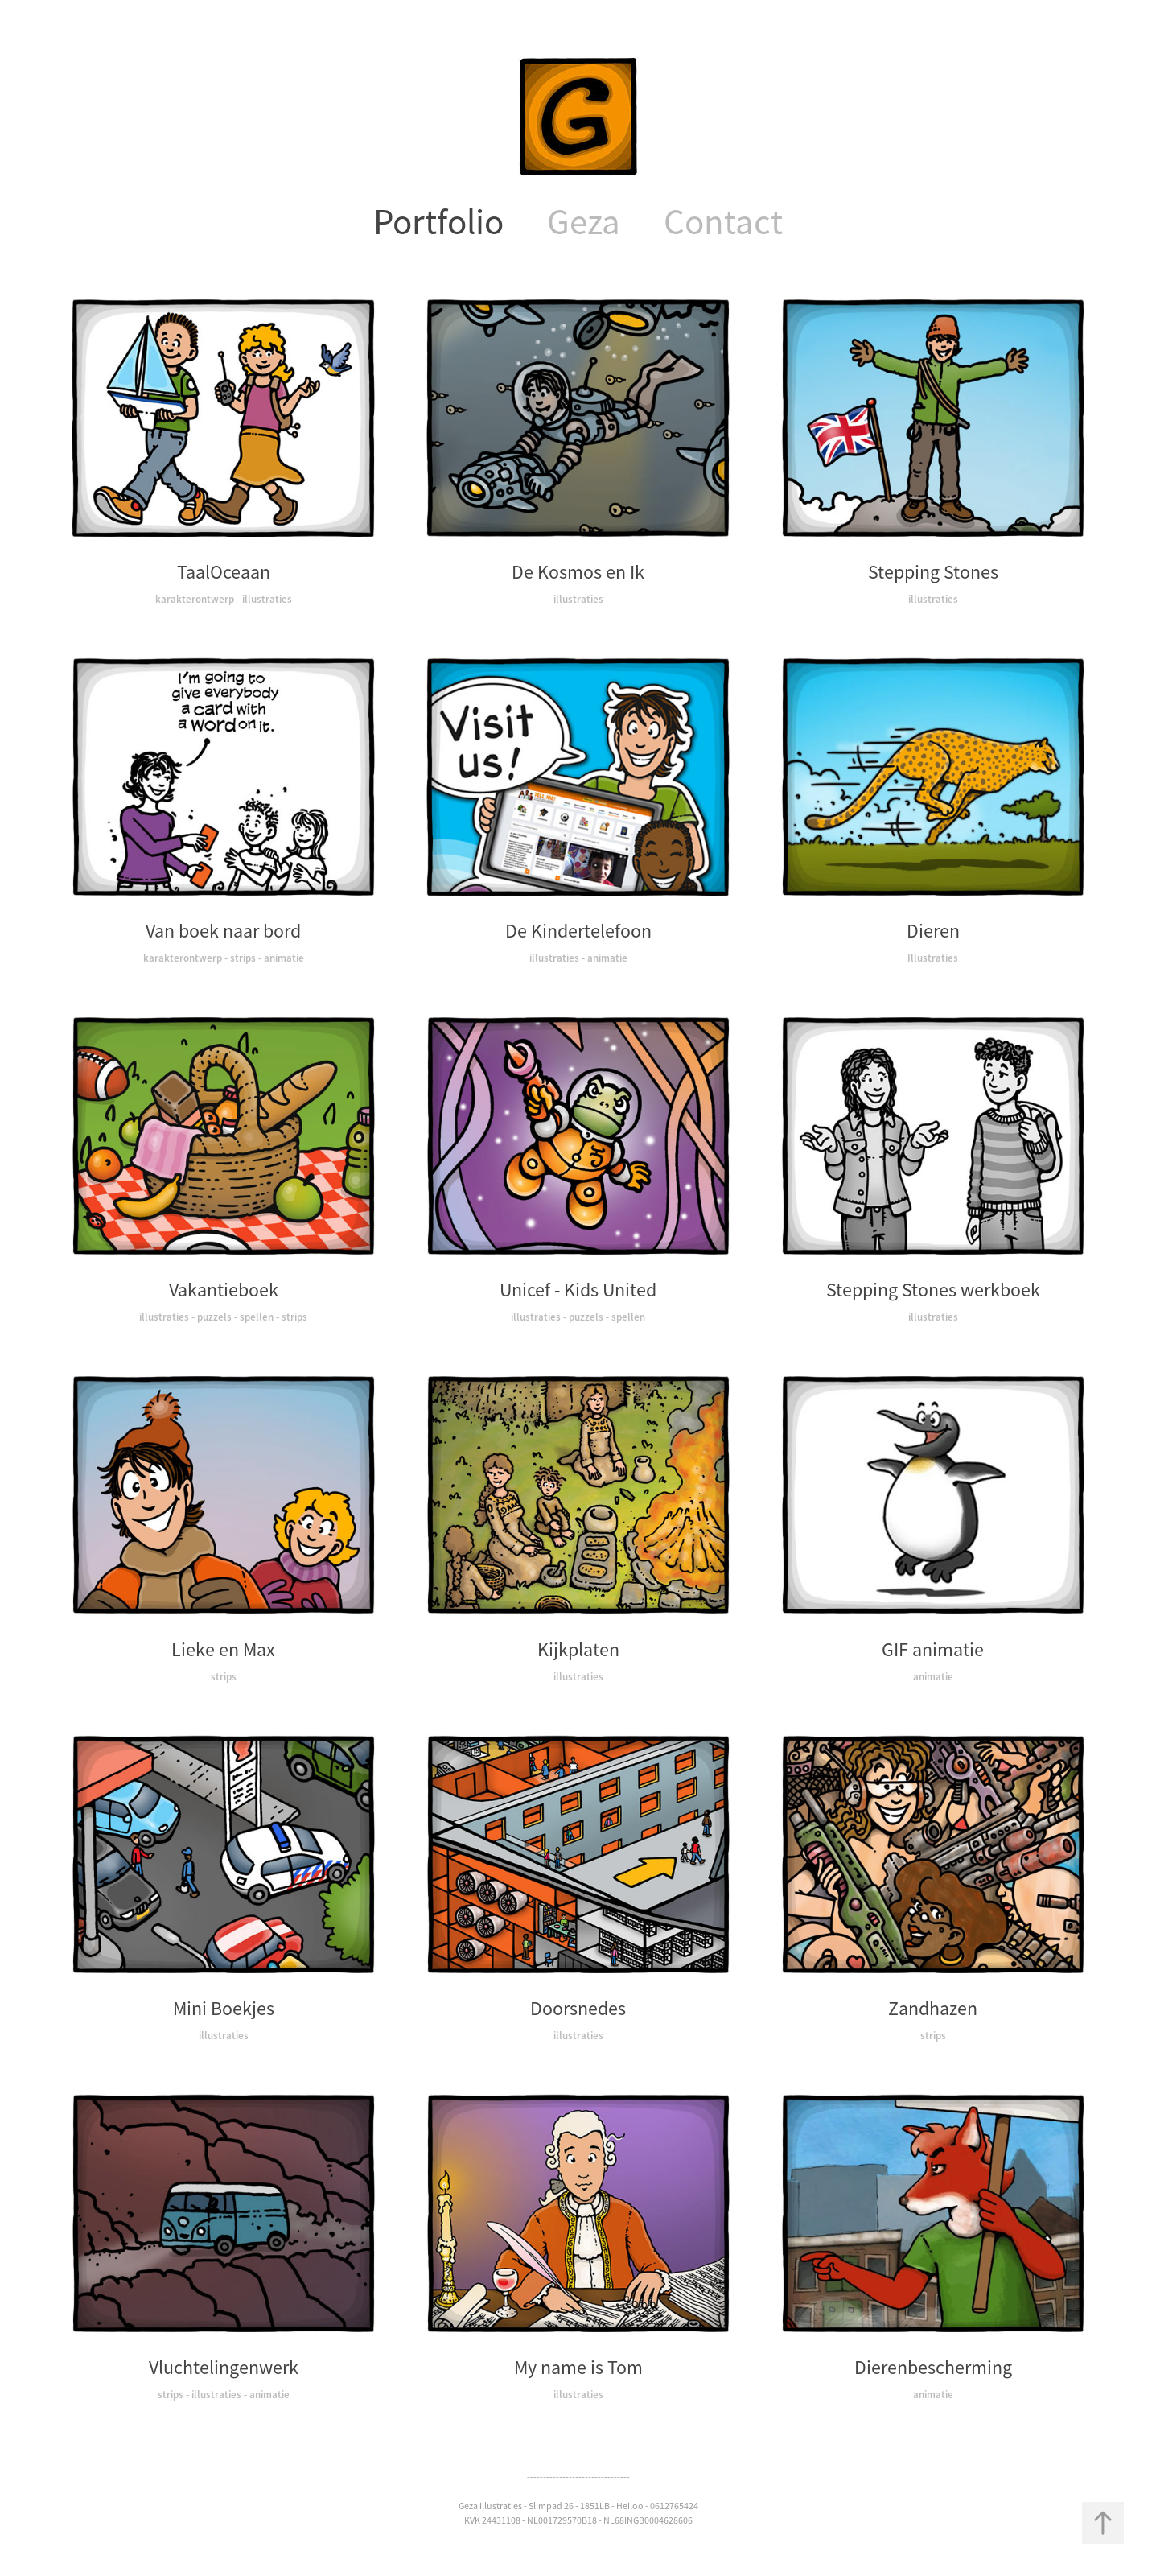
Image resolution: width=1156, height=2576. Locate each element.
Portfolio (438, 222)
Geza (583, 222)
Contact (723, 222)
